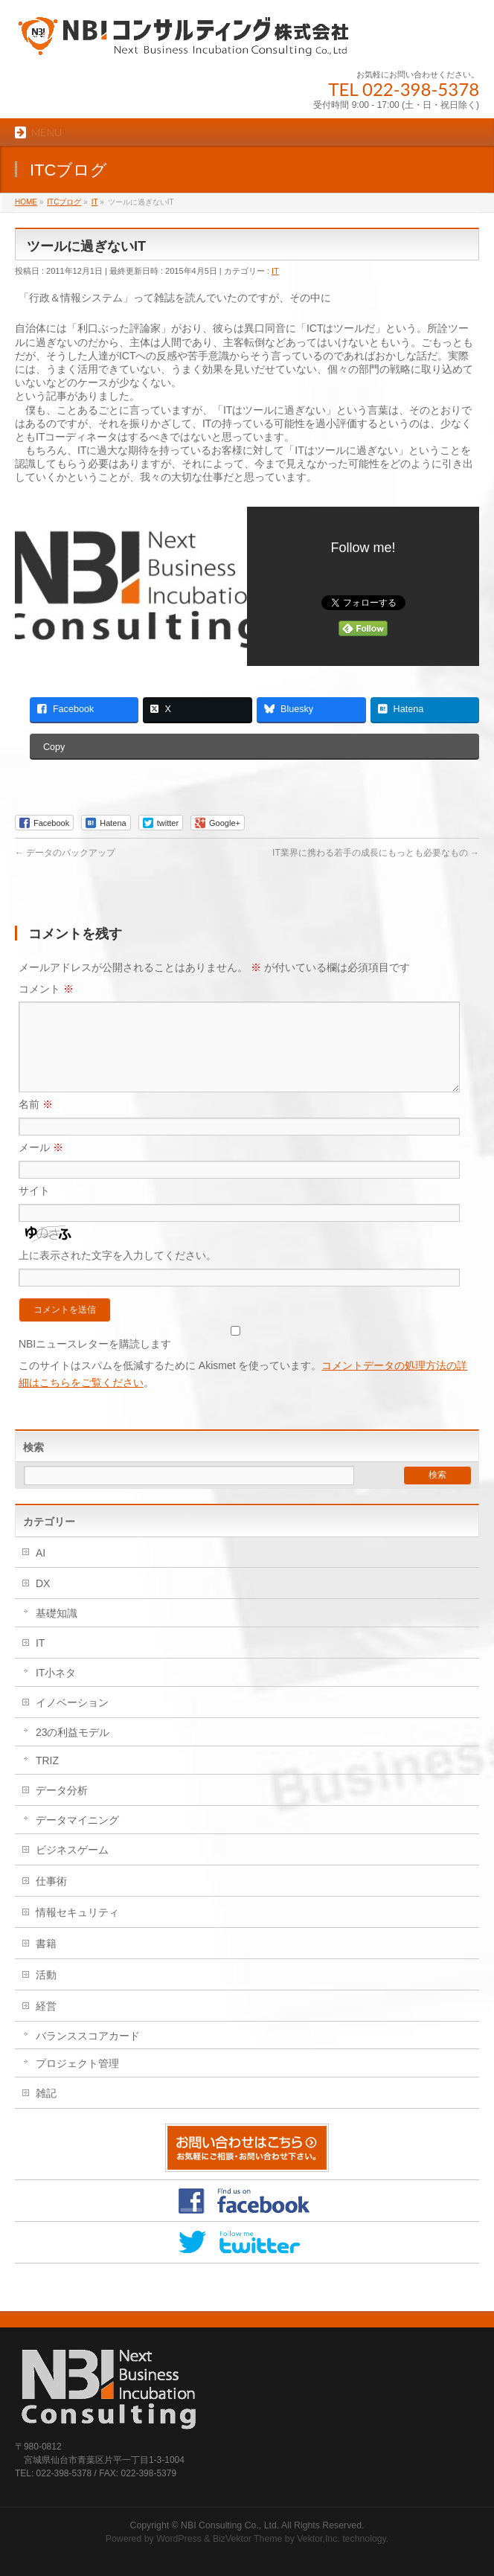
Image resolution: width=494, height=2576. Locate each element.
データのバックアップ (65, 853)
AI (40, 1571)
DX (43, 1601)
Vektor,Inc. (318, 2539)
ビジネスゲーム (72, 1868)
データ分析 (62, 1808)
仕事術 (51, 1899)
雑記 (46, 2111)
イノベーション (72, 1720)
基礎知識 (56, 1631)
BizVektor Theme (248, 2539)
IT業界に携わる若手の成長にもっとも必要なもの (375, 853)
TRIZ (47, 1778)
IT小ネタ (56, 1690)
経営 (46, 2024)
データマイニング (77, 1838)
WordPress (179, 2539)
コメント (46, 989)
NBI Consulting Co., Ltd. (230, 2525)
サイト (34, 1208)
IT (275, 270)
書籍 (46, 1961)
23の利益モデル (73, 1750)
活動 (46, 1993)
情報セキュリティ (77, 1930)
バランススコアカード (88, 2054)
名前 (36, 1122)
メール (41, 1165)
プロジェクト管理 (77, 2081)
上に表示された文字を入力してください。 (117, 1273)
